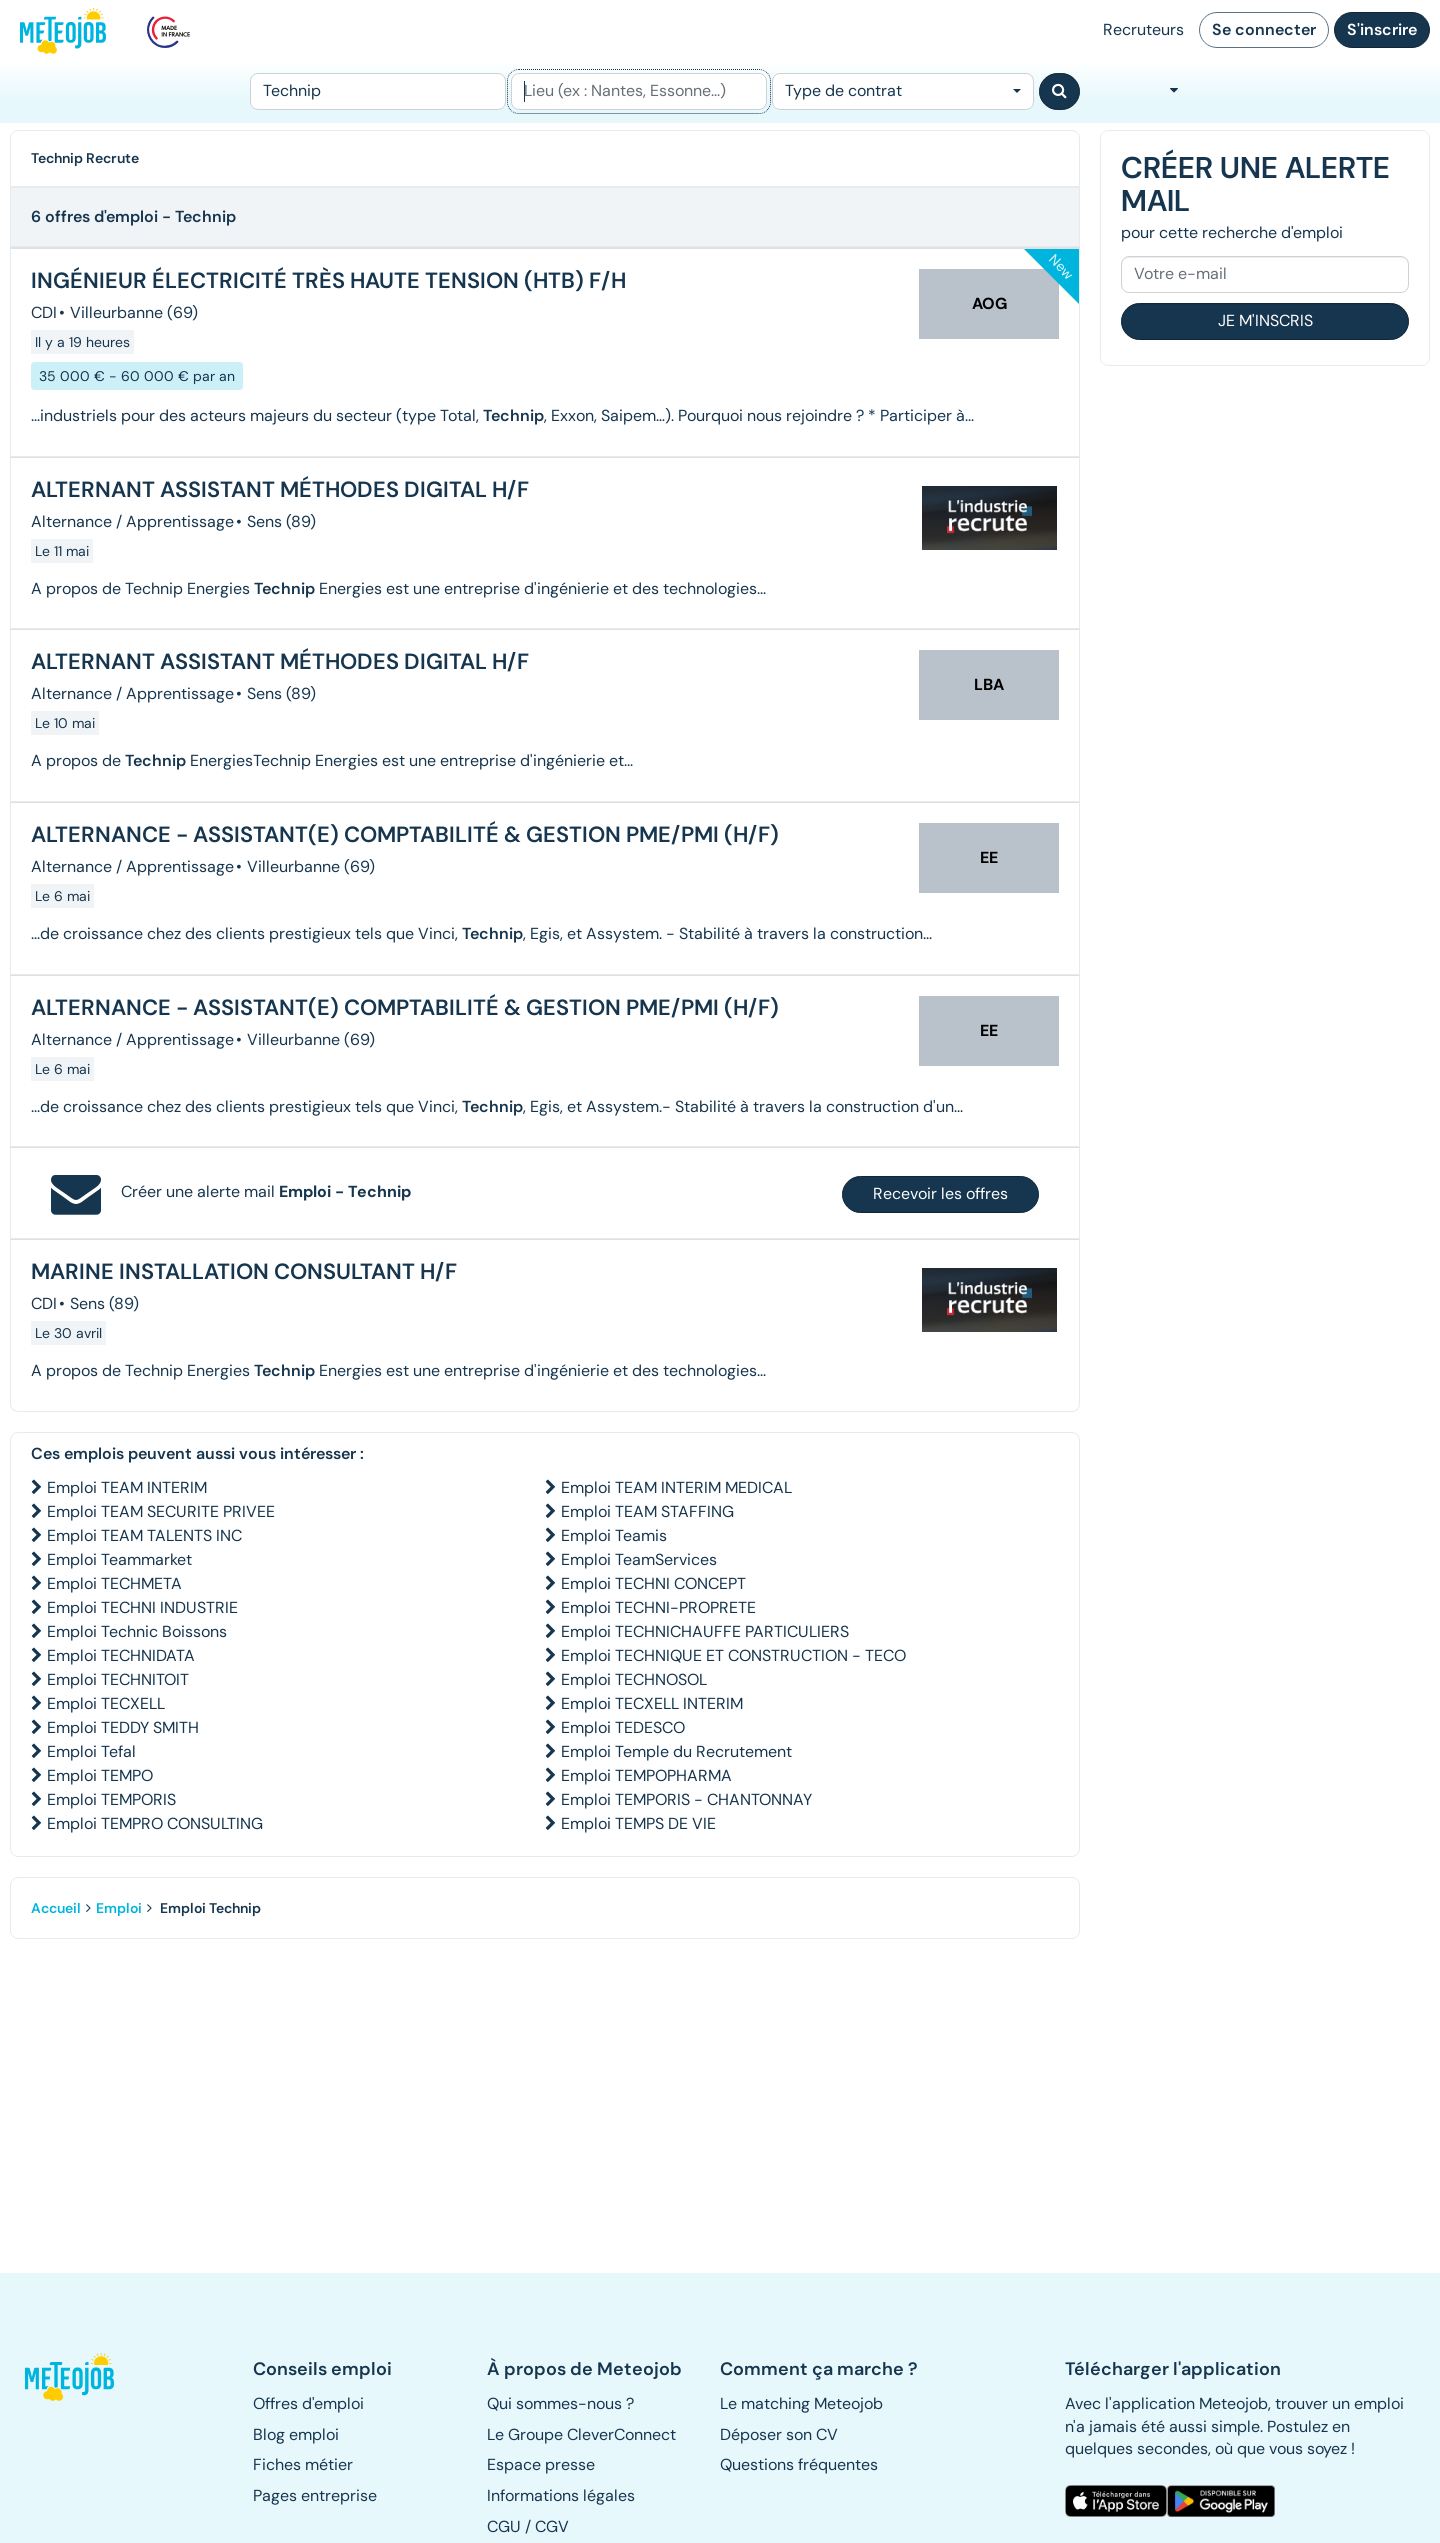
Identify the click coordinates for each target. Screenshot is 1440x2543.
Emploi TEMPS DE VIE (638, 1823)
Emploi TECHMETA (114, 1583)
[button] (78, 2377)
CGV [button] (552, 2526)
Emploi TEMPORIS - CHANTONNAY (686, 1799)
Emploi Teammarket (119, 1559)
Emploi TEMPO (100, 1775)
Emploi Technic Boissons (137, 1631)
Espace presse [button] (541, 2464)
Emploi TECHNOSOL (634, 1679)
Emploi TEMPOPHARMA (646, 1775)
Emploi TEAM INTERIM (127, 1487)
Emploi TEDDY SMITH (123, 1727)
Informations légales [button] (561, 2495)
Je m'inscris (1265, 320)
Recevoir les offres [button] (940, 1193)
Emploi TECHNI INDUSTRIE (142, 1607)
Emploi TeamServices (639, 1559)
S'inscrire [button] (1382, 29)
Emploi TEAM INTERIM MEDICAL (676, 1487)
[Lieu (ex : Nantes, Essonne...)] (639, 91)
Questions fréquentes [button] (799, 2464)
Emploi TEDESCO (623, 1727)
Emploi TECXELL (106, 1703)
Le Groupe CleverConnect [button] (581, 2434)
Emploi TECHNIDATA (121, 1655)
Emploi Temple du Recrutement (676, 1751)
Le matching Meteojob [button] (801, 2403)
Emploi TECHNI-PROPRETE (658, 1607)
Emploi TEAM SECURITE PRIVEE (161, 1511)
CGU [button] (504, 2526)
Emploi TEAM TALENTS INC (144, 1535)
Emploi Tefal (91, 1751)
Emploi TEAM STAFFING (647, 1511)
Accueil (56, 1908)
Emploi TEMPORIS (111, 1799)
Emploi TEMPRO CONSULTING (155, 1823)
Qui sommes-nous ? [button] (560, 2403)
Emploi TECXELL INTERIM (652, 1703)
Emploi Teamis (614, 1535)
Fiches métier (303, 2464)
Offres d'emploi (308, 2403)
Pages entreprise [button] (315, 2495)
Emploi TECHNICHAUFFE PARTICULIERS (705, 1631)
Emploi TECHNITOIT (118, 1679)
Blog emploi (296, 2434)
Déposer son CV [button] (779, 2434)
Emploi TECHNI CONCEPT (653, 1583)
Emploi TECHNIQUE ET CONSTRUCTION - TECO (733, 1655)
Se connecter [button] (1264, 29)
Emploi (119, 1908)
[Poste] (378, 91)
